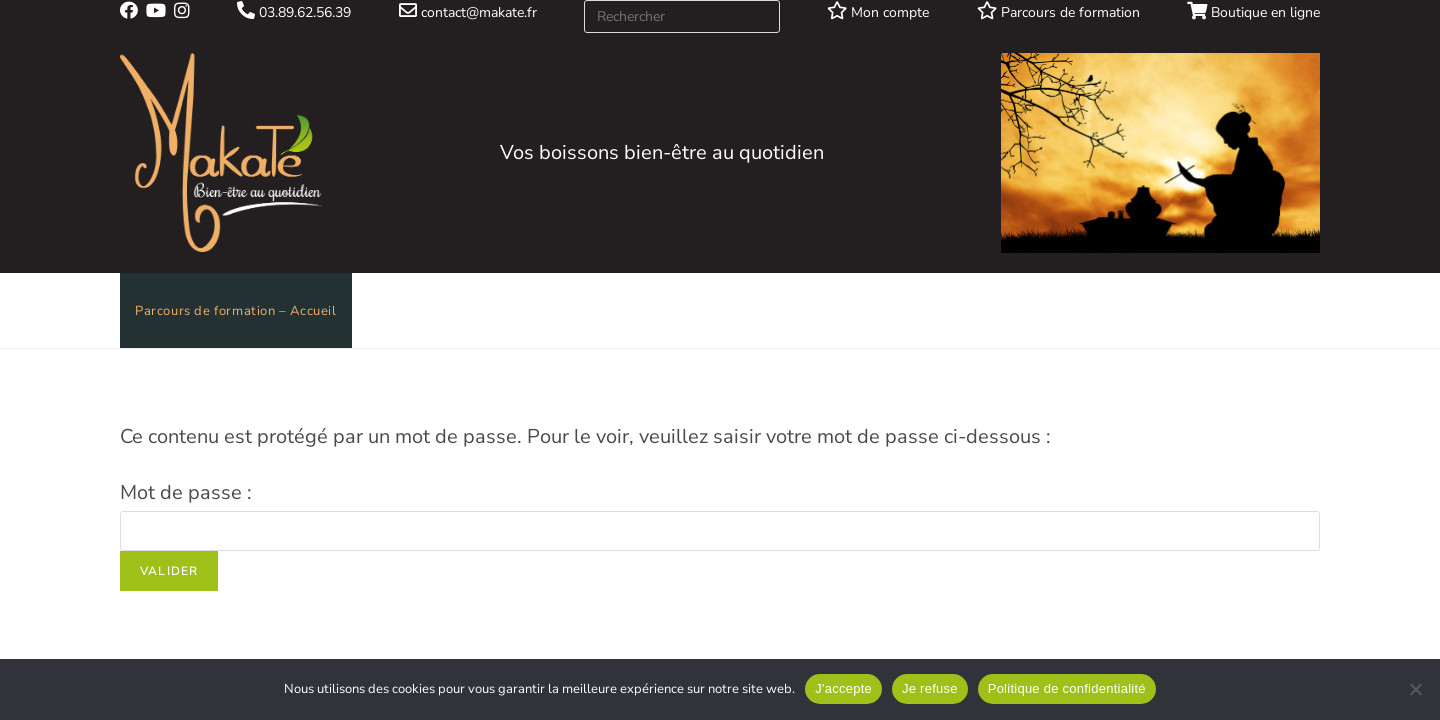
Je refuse (930, 688)
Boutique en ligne (1253, 12)
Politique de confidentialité (1067, 688)
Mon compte (878, 12)
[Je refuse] (1415, 689)
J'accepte (843, 688)
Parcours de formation (1058, 12)
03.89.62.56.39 (294, 12)
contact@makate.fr (468, 12)
